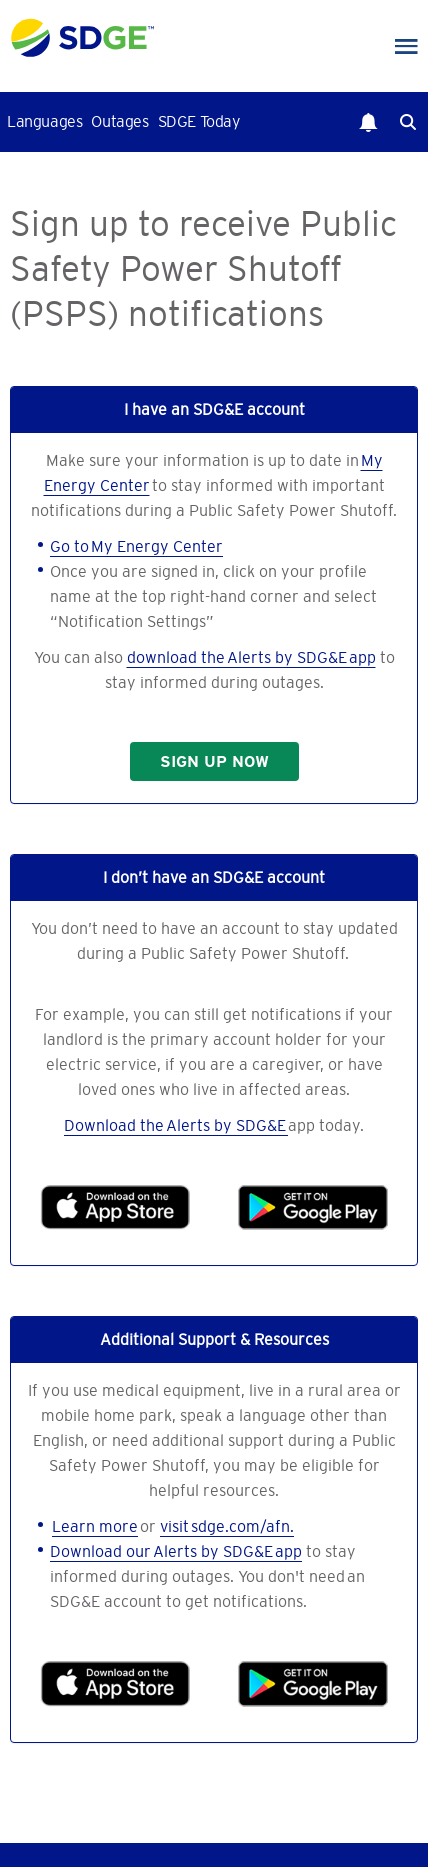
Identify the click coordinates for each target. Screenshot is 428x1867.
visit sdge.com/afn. (227, 1526)
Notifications (368, 122)
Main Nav (406, 47)
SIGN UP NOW (214, 761)
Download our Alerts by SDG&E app (176, 1551)
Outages (119, 121)
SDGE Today (199, 121)
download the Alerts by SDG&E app (251, 657)
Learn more (95, 1526)
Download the (115, 1125)
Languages (44, 121)
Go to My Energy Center (136, 546)
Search (408, 122)
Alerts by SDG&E (227, 1125)
